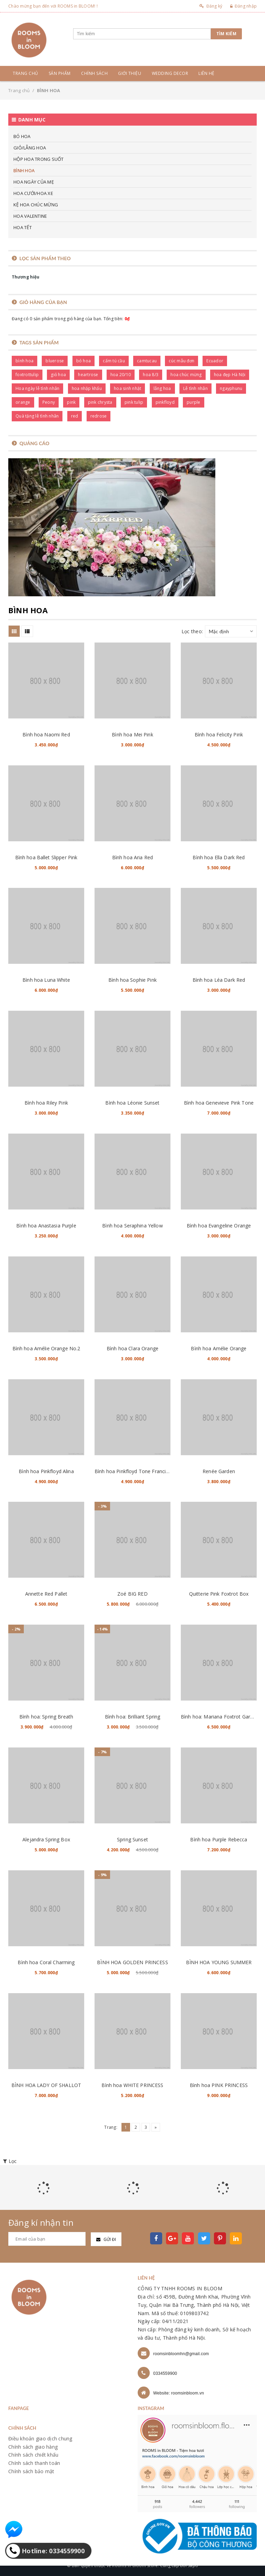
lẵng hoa (162, 388)
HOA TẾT (22, 227)
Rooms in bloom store (135, 2565)
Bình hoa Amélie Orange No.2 (46, 1348)
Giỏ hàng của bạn (43, 302)
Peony (48, 402)
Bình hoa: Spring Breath (46, 1716)
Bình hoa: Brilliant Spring (132, 1716)
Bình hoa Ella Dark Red (219, 857)
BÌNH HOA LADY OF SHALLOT (46, 2085)
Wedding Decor (170, 73)
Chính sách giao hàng (33, 2446)
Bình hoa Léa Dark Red (219, 980)
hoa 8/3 (150, 375)
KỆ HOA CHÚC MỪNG (35, 205)
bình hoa (24, 361)
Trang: (110, 2127)
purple (193, 402)
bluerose (55, 361)
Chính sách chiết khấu (33, 2454)
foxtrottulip (27, 375)
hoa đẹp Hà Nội (230, 375)
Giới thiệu (129, 73)
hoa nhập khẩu (87, 388)
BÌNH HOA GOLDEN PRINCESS (132, 1962)
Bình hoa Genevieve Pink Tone (219, 1102)
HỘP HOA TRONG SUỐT (38, 159)
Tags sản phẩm (39, 342)
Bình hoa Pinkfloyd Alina (46, 1471)
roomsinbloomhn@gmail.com (181, 2353)
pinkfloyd (165, 402)
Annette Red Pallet (46, 1593)
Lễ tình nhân (195, 388)
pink (71, 402)
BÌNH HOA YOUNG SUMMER (219, 1962)
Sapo (193, 2565)
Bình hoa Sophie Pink (132, 980)
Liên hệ (206, 73)
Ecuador (214, 361)
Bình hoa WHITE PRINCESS (132, 2085)
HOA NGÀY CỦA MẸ (33, 182)
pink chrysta (100, 402)
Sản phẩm (60, 73)
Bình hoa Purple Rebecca (218, 1839)
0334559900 (165, 2373)
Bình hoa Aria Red (132, 857)
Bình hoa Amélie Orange (218, 1348)
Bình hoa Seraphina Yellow (132, 1225)
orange (23, 402)
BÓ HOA (22, 136)
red (74, 416)
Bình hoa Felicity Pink (219, 734)
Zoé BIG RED (132, 1593)
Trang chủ (25, 73)
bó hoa (83, 361)
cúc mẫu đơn (181, 361)
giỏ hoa (58, 375)
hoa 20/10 (120, 375)
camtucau (147, 361)
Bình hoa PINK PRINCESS (219, 2085)
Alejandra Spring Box (46, 1839)
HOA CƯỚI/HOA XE (33, 193)
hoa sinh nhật (127, 388)
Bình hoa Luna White (46, 980)
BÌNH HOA (24, 170)
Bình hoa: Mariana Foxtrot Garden (219, 1716)
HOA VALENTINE (30, 216)
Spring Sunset (132, 1839)
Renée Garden (219, 1471)
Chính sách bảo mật (31, 2471)
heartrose (88, 375)
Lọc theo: (192, 631)
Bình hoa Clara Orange (132, 1348)
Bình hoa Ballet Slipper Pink (46, 857)
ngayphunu (231, 388)
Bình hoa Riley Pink (46, 1102)
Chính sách (94, 73)
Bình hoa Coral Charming (46, 1962)
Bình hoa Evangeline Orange (219, 1225)
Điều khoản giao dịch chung (40, 2438)
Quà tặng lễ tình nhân (37, 416)
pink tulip (134, 402)
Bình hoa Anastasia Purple (46, 1225)
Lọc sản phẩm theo (45, 258)
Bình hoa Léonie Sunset (132, 1102)
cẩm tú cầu (114, 361)
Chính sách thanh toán (34, 2463)
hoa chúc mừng (186, 375)
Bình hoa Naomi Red (46, 734)
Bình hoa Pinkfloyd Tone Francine (133, 1471)
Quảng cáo (34, 443)
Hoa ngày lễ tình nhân (37, 388)
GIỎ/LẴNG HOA (29, 148)
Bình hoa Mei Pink (132, 734)
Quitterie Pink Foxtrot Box (219, 1593)
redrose (98, 416)
